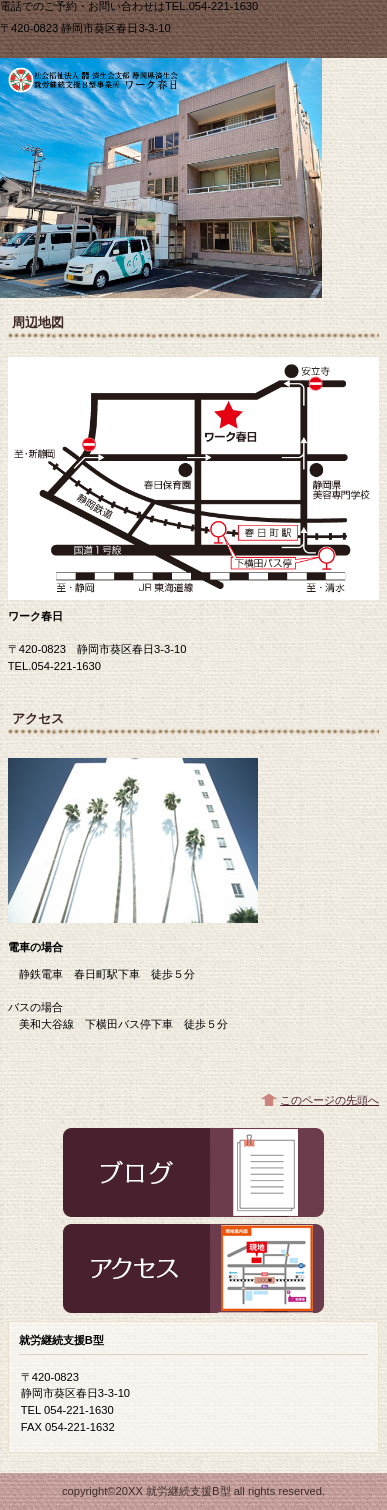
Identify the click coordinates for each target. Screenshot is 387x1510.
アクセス (193, 1268)
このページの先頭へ (329, 1100)
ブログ (193, 1172)
